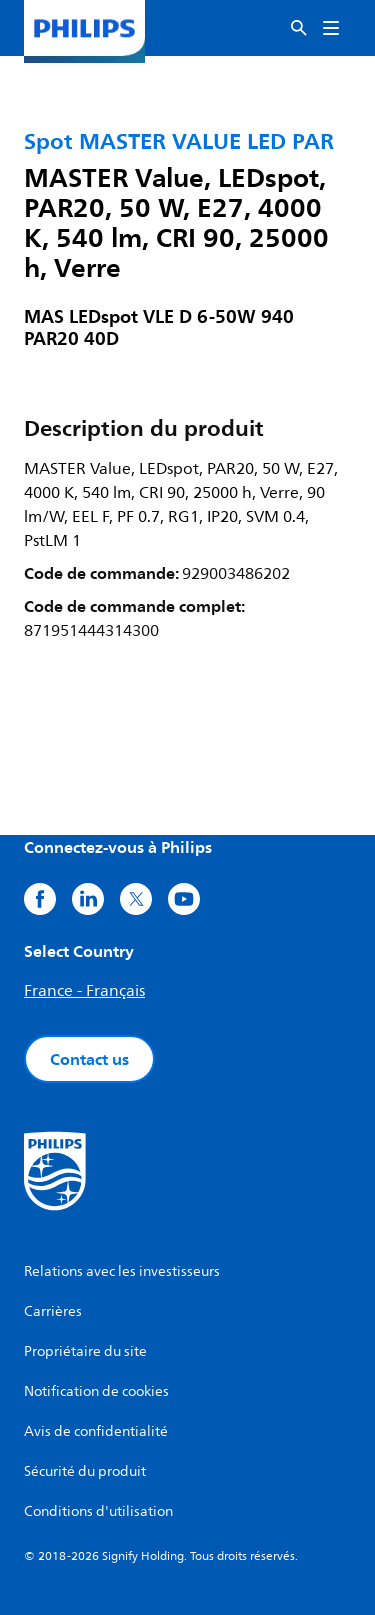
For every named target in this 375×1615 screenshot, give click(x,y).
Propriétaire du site (85, 1351)
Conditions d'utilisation (98, 1511)
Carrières (53, 1311)
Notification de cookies (96, 1391)
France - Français (84, 991)
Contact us (89, 1059)
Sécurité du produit (85, 1471)
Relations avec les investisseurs (122, 1271)
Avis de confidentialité (96, 1431)
